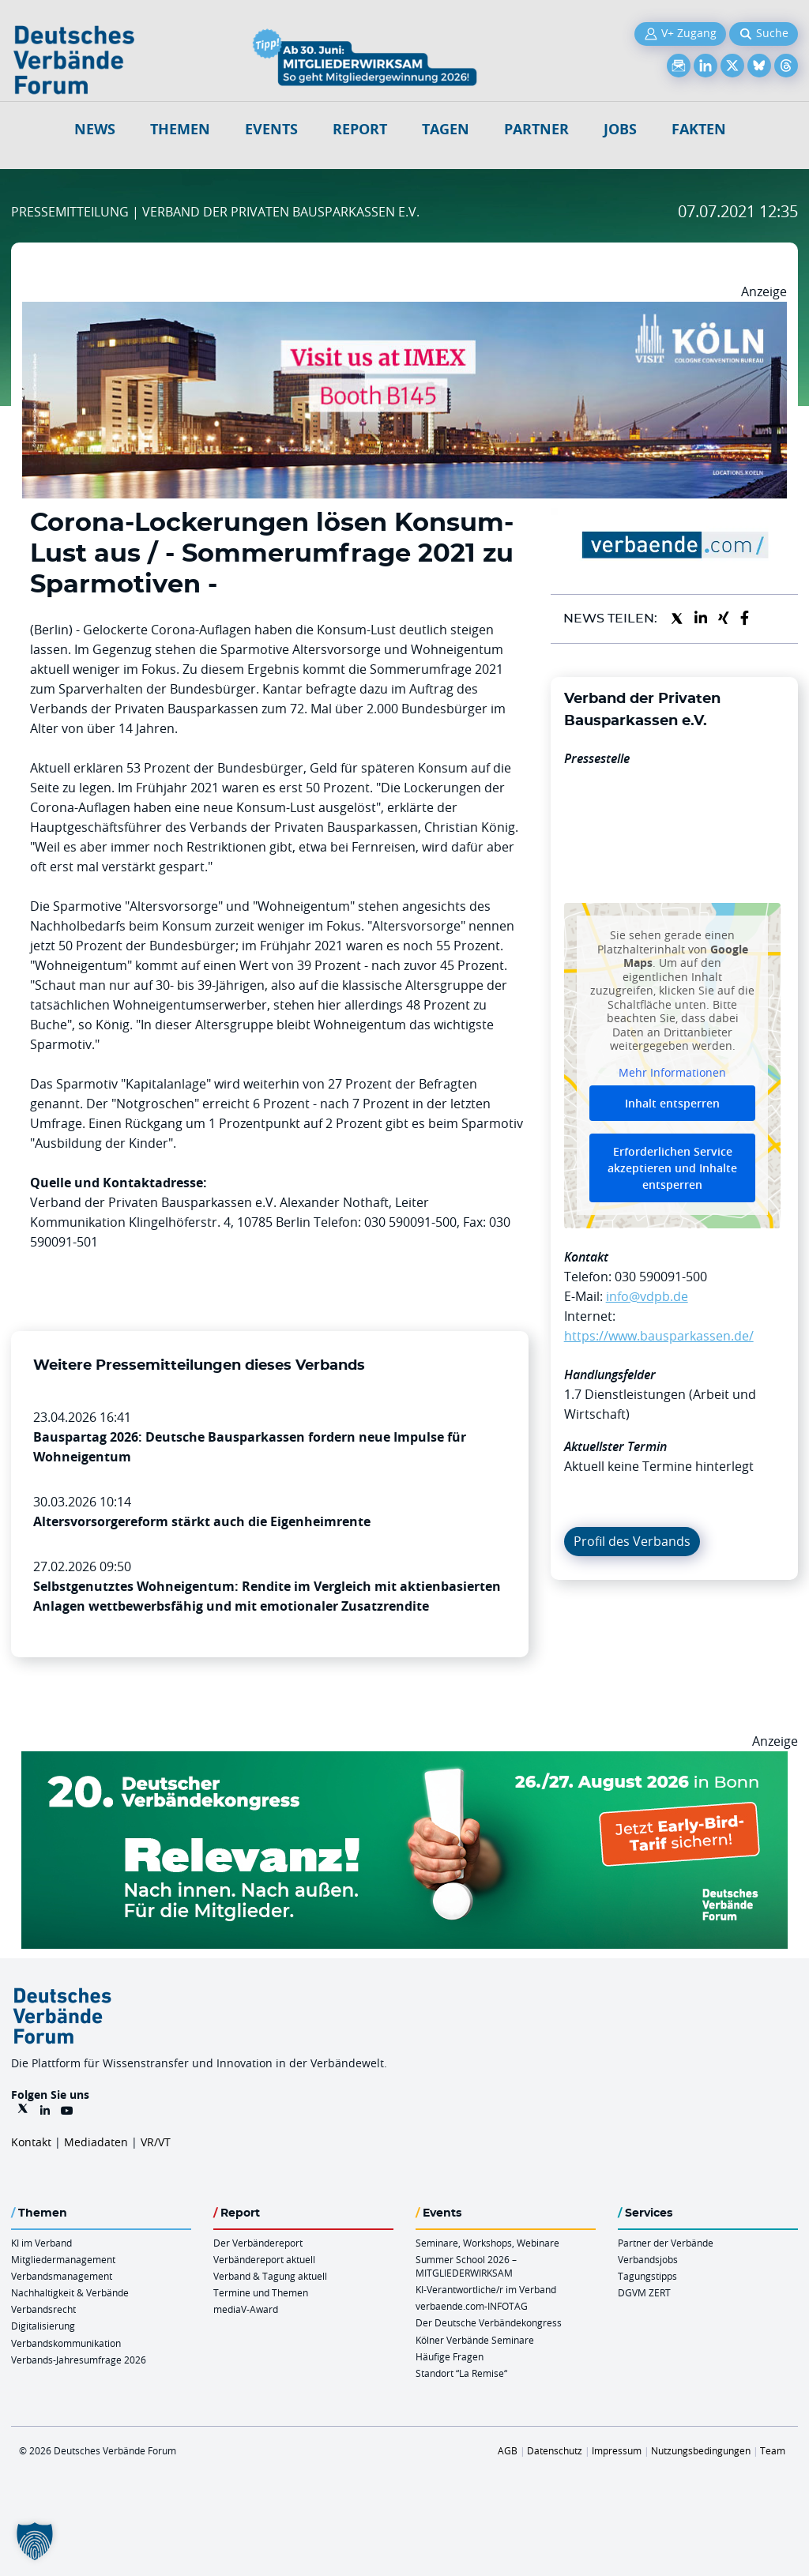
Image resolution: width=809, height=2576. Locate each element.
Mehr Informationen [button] (672, 1073)
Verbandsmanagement (61, 2276)
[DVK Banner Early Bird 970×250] (404, 1760)
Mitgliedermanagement (63, 2259)
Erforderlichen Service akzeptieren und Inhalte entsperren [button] (672, 1168)
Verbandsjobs (648, 2259)
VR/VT (156, 2141)
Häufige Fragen (450, 2356)
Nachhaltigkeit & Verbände (70, 2292)
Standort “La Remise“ (461, 2373)
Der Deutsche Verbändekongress (489, 2322)
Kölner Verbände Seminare (475, 2339)
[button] (35, 2541)
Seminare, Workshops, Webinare (487, 2242)
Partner (536, 129)
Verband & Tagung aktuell (270, 2276)
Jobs (620, 129)
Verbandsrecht (43, 2309)
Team (772, 2450)
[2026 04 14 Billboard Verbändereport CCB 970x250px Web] (404, 311)
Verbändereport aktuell (264, 2259)
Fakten (699, 129)
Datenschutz (554, 2450)
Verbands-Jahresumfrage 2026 (78, 2359)
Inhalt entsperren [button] (672, 1103)
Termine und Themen (260, 2292)
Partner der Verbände (665, 2242)
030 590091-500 (661, 1276)
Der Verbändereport (258, 2242)
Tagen (445, 129)
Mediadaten (96, 2141)
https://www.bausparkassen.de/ (659, 1335)
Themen (180, 129)
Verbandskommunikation (66, 2343)
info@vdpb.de (647, 1296)
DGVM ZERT (644, 2292)
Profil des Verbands (632, 1541)
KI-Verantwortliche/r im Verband (486, 2289)
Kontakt (31, 2141)
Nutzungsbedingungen (701, 2450)
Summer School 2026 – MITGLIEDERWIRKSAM (466, 2266)
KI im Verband (41, 2242)
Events (271, 129)
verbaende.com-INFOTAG (472, 2306)
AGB (507, 2450)
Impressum (617, 2450)
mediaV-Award (245, 2309)
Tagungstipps (647, 2276)
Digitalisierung (43, 2325)
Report (360, 129)
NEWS (94, 129)
